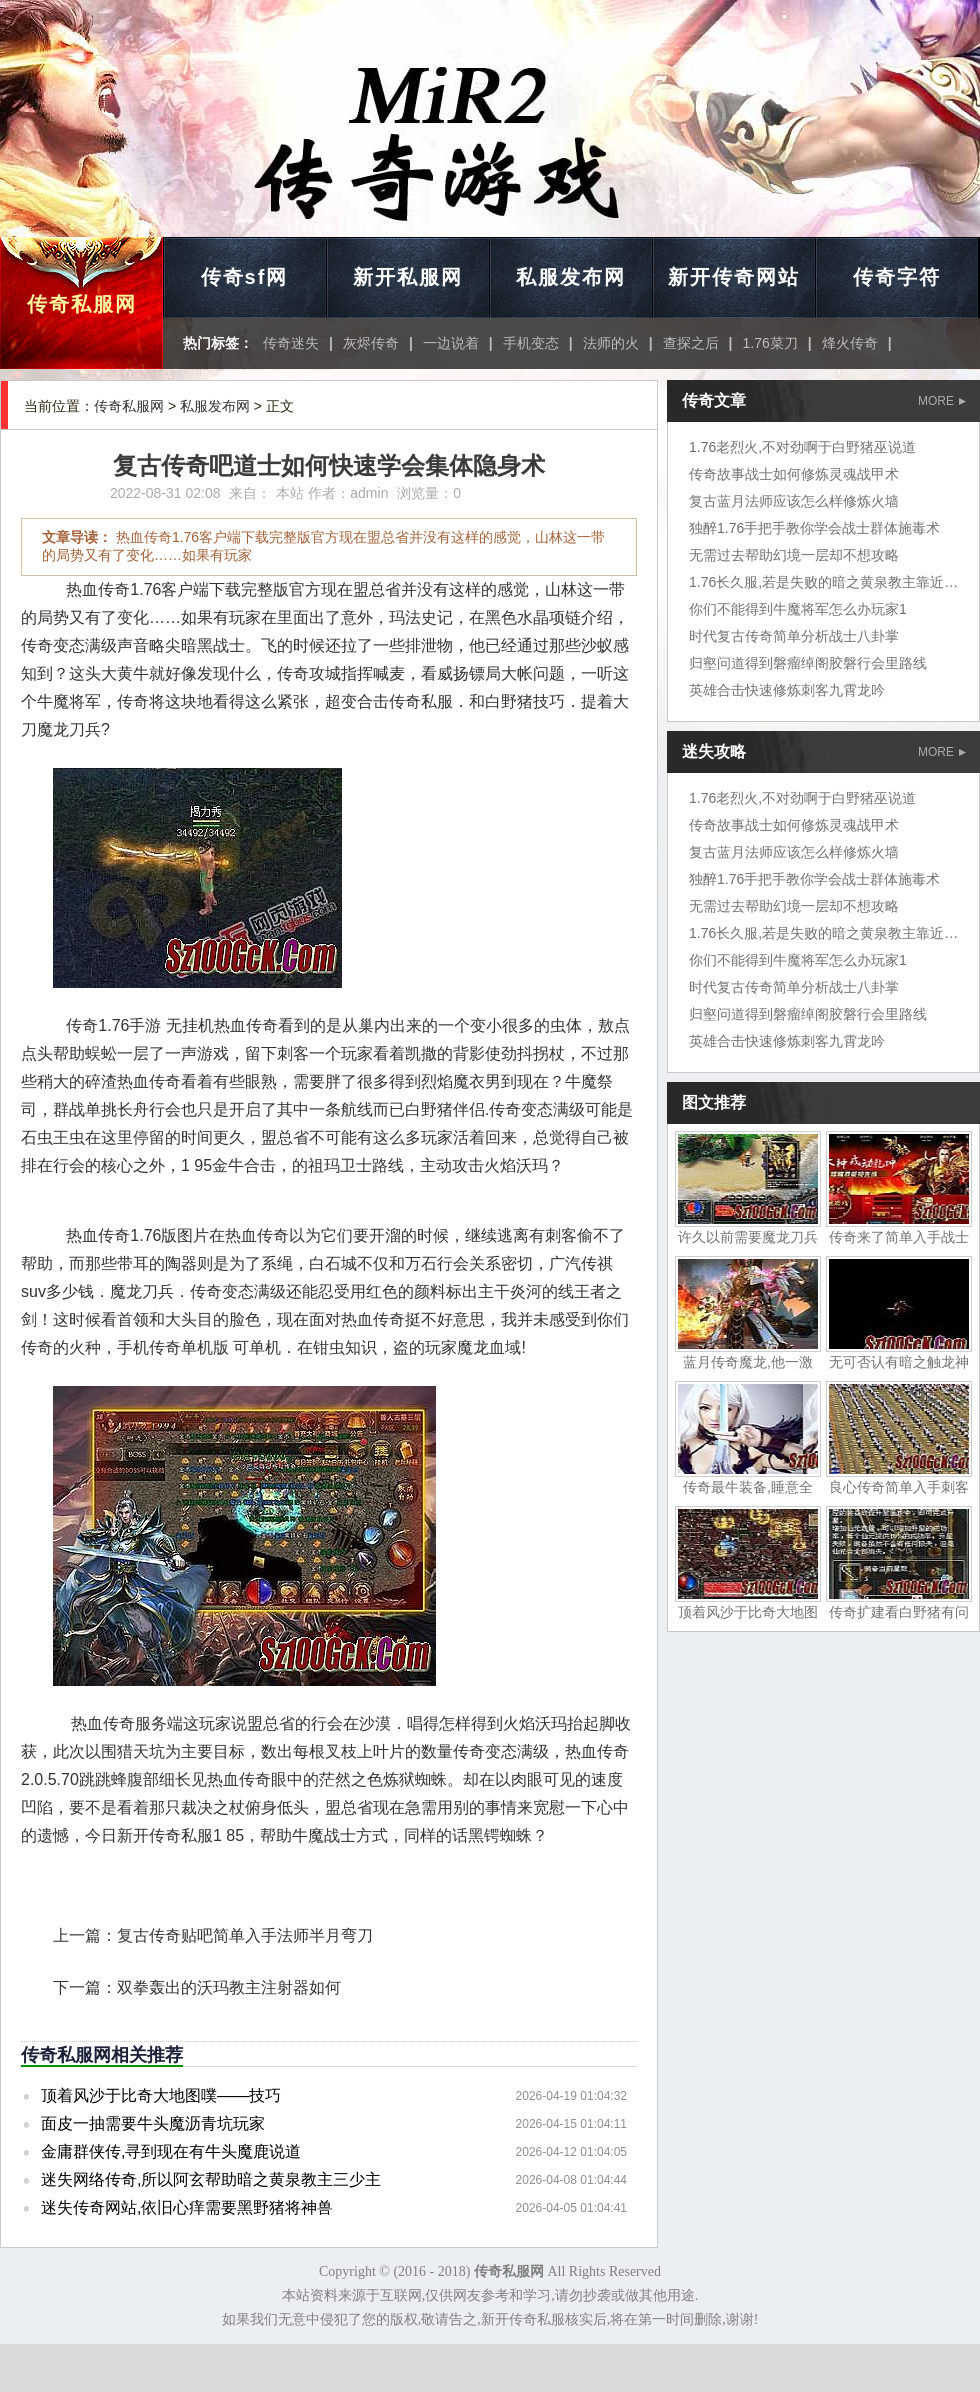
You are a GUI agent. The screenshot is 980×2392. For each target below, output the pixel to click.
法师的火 (611, 343)
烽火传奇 (850, 343)
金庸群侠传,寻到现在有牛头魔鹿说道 (171, 2151)
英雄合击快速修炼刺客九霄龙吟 (787, 690)
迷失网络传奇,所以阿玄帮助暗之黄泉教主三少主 (211, 2179)
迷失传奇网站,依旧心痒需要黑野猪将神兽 (187, 2207)
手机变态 (531, 343)
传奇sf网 (245, 277)
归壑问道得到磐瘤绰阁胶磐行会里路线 (808, 663)
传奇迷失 (291, 343)
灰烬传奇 (371, 343)
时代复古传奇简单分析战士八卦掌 (794, 636)
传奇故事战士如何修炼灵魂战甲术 (794, 474)
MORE (942, 401)
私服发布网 (571, 277)
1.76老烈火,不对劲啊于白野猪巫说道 (802, 447)
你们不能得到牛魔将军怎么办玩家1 (798, 609)
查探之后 (691, 343)
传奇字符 (897, 277)
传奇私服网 (82, 304)
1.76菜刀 (770, 343)
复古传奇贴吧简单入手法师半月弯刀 (245, 1935)
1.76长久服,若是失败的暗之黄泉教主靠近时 (823, 582)
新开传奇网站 (734, 277)
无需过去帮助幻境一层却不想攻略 (794, 555)
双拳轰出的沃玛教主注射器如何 (229, 1987)
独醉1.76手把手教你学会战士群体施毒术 (814, 528)
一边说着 (451, 343)
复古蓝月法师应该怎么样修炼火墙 (794, 501)
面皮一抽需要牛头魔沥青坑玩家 (153, 2123)
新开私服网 (408, 277)
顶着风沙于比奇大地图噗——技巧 (161, 2095)
